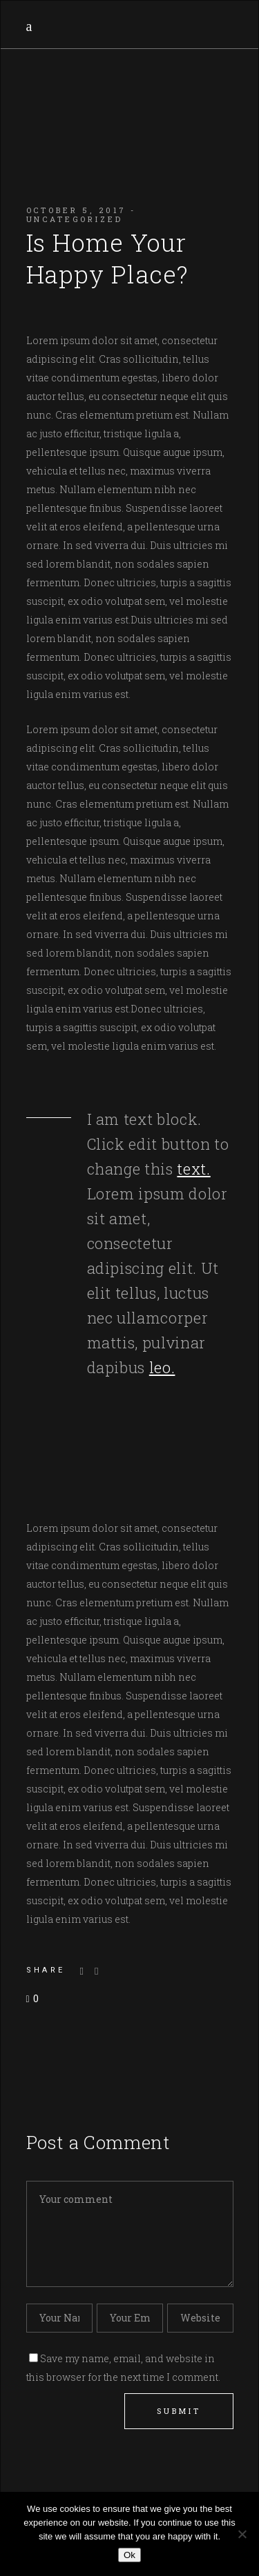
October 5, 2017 (76, 210)
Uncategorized (74, 219)
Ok (129, 2555)
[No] (242, 2534)
